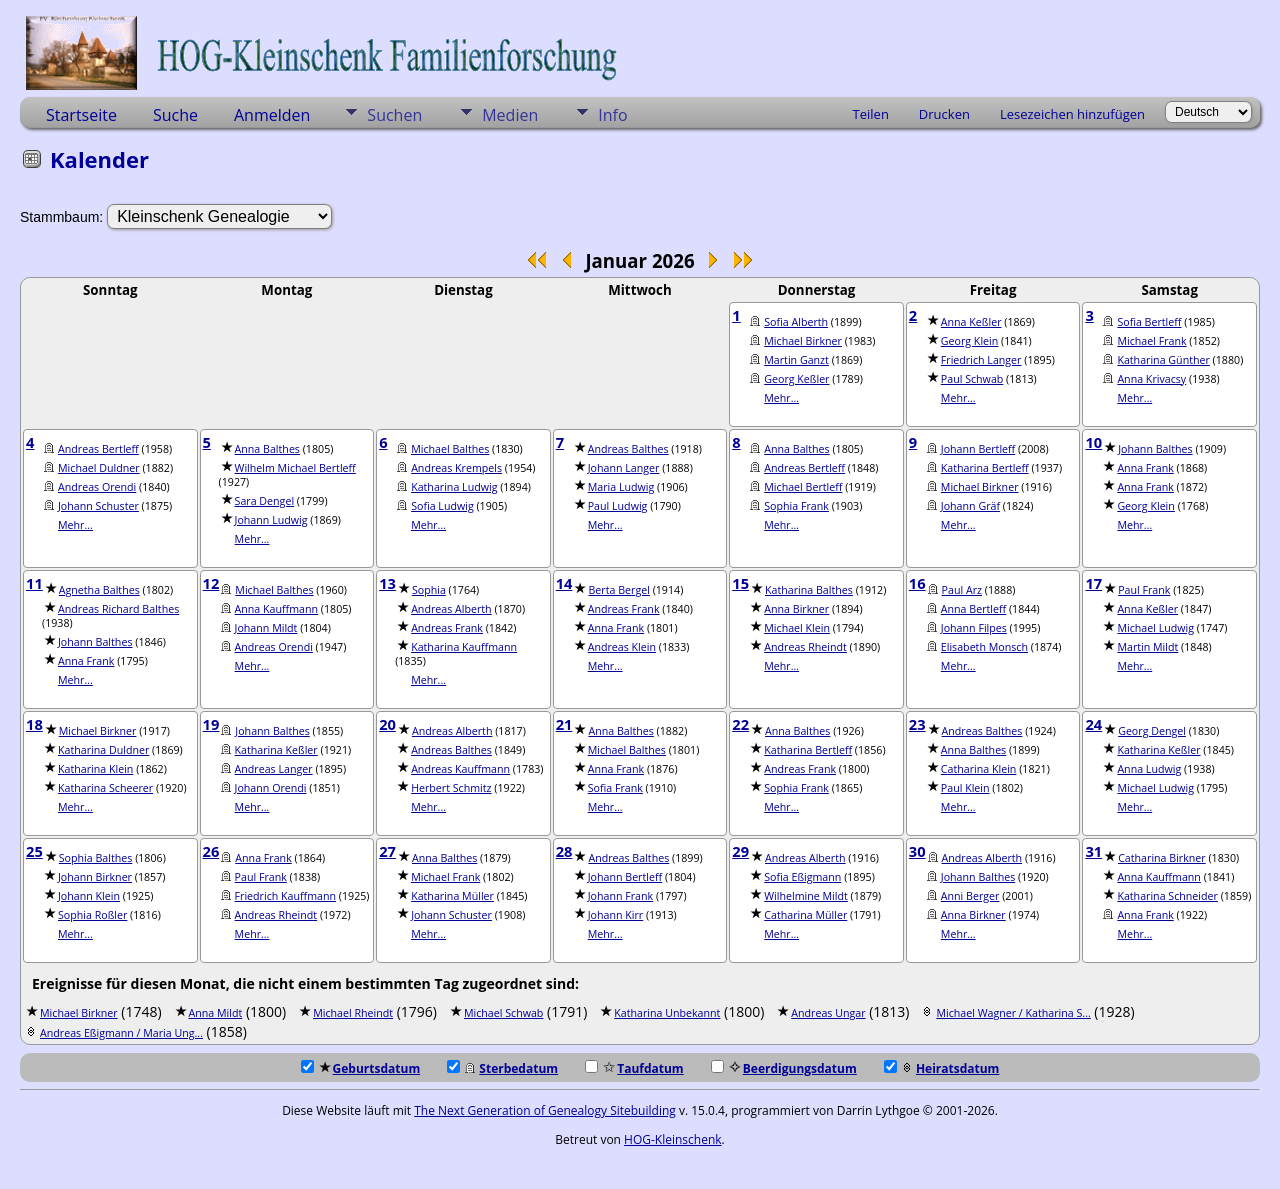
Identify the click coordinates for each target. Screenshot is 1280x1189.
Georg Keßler (796, 379)
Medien (510, 115)
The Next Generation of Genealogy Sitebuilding (545, 1110)
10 (1093, 442)
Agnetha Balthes (99, 590)
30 (917, 851)
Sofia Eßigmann (802, 877)
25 (34, 851)
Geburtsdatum (361, 1068)
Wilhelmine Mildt (806, 896)
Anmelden (272, 115)
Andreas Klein (622, 647)
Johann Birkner (95, 877)
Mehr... (781, 398)
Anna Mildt (216, 1013)
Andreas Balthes (628, 449)
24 (1093, 724)
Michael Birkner (803, 341)
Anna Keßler (971, 322)
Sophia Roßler (92, 915)
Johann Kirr (616, 915)
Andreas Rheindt (805, 647)
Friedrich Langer (981, 360)
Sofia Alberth (796, 322)
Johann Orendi (271, 788)
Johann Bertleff (978, 449)
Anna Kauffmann (277, 609)
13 (387, 583)
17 (1093, 583)
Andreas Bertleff (98, 449)
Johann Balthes (1155, 449)
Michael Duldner (99, 468)
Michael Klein (797, 628)
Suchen (394, 115)
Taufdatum (634, 1068)
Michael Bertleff (803, 487)
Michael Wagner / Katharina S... (1013, 1013)
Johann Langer (624, 468)
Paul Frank (1144, 590)
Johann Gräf (970, 506)
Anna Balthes (267, 449)
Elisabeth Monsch (984, 647)
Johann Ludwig (271, 520)
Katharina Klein (95, 769)
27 (387, 851)
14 (564, 583)
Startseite (81, 115)
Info (612, 115)
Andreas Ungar (828, 1013)
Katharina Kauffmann (464, 647)
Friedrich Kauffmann (286, 896)
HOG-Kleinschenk (673, 1139)
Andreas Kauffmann (460, 769)
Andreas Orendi (97, 487)
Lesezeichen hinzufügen (1072, 114)
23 (917, 724)
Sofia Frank (615, 788)
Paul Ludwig (618, 506)
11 (34, 583)
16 (917, 583)
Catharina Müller (805, 915)
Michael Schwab (503, 1013)
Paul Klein (965, 788)
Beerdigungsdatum (784, 1068)
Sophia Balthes (96, 858)
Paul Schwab (972, 379)
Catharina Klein (979, 769)
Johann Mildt (266, 628)
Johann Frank (620, 896)
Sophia (429, 590)
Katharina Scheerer (105, 788)
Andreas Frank (447, 628)
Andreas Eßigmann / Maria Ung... (121, 1033)
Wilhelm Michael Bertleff (295, 468)
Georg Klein (969, 341)
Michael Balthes (450, 449)
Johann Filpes (974, 628)
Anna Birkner (796, 609)
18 (34, 724)
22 (740, 724)
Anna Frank (1145, 468)
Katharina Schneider (1167, 896)
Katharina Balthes (809, 590)
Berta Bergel (618, 590)
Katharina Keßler (276, 750)
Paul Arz (962, 590)
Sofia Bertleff (1149, 322)
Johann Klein (89, 896)
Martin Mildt (1147, 647)
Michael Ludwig (1155, 628)
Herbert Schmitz (451, 788)
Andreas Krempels (456, 468)
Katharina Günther (1163, 360)
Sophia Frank (796, 506)
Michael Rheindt (353, 1013)
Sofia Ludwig (442, 506)
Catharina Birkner (1162, 858)
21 (564, 724)
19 (211, 724)
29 (740, 851)
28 (564, 851)
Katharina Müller (452, 896)
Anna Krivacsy (1151, 379)
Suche (175, 115)
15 (740, 583)
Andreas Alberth (451, 609)
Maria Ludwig (621, 487)
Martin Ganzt (796, 360)
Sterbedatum (502, 1068)
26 (211, 851)
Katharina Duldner (103, 750)
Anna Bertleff (973, 609)
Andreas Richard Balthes (118, 609)
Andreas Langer (274, 769)
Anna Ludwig (1149, 769)
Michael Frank (1151, 341)
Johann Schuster (98, 506)
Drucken (944, 114)
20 (387, 724)
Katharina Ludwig (454, 487)
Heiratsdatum (942, 1068)
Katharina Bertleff (985, 468)
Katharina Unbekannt (667, 1013)
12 (211, 583)
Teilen (871, 114)
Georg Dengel (1152, 731)
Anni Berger (970, 896)
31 (1093, 851)
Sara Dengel (265, 501)
